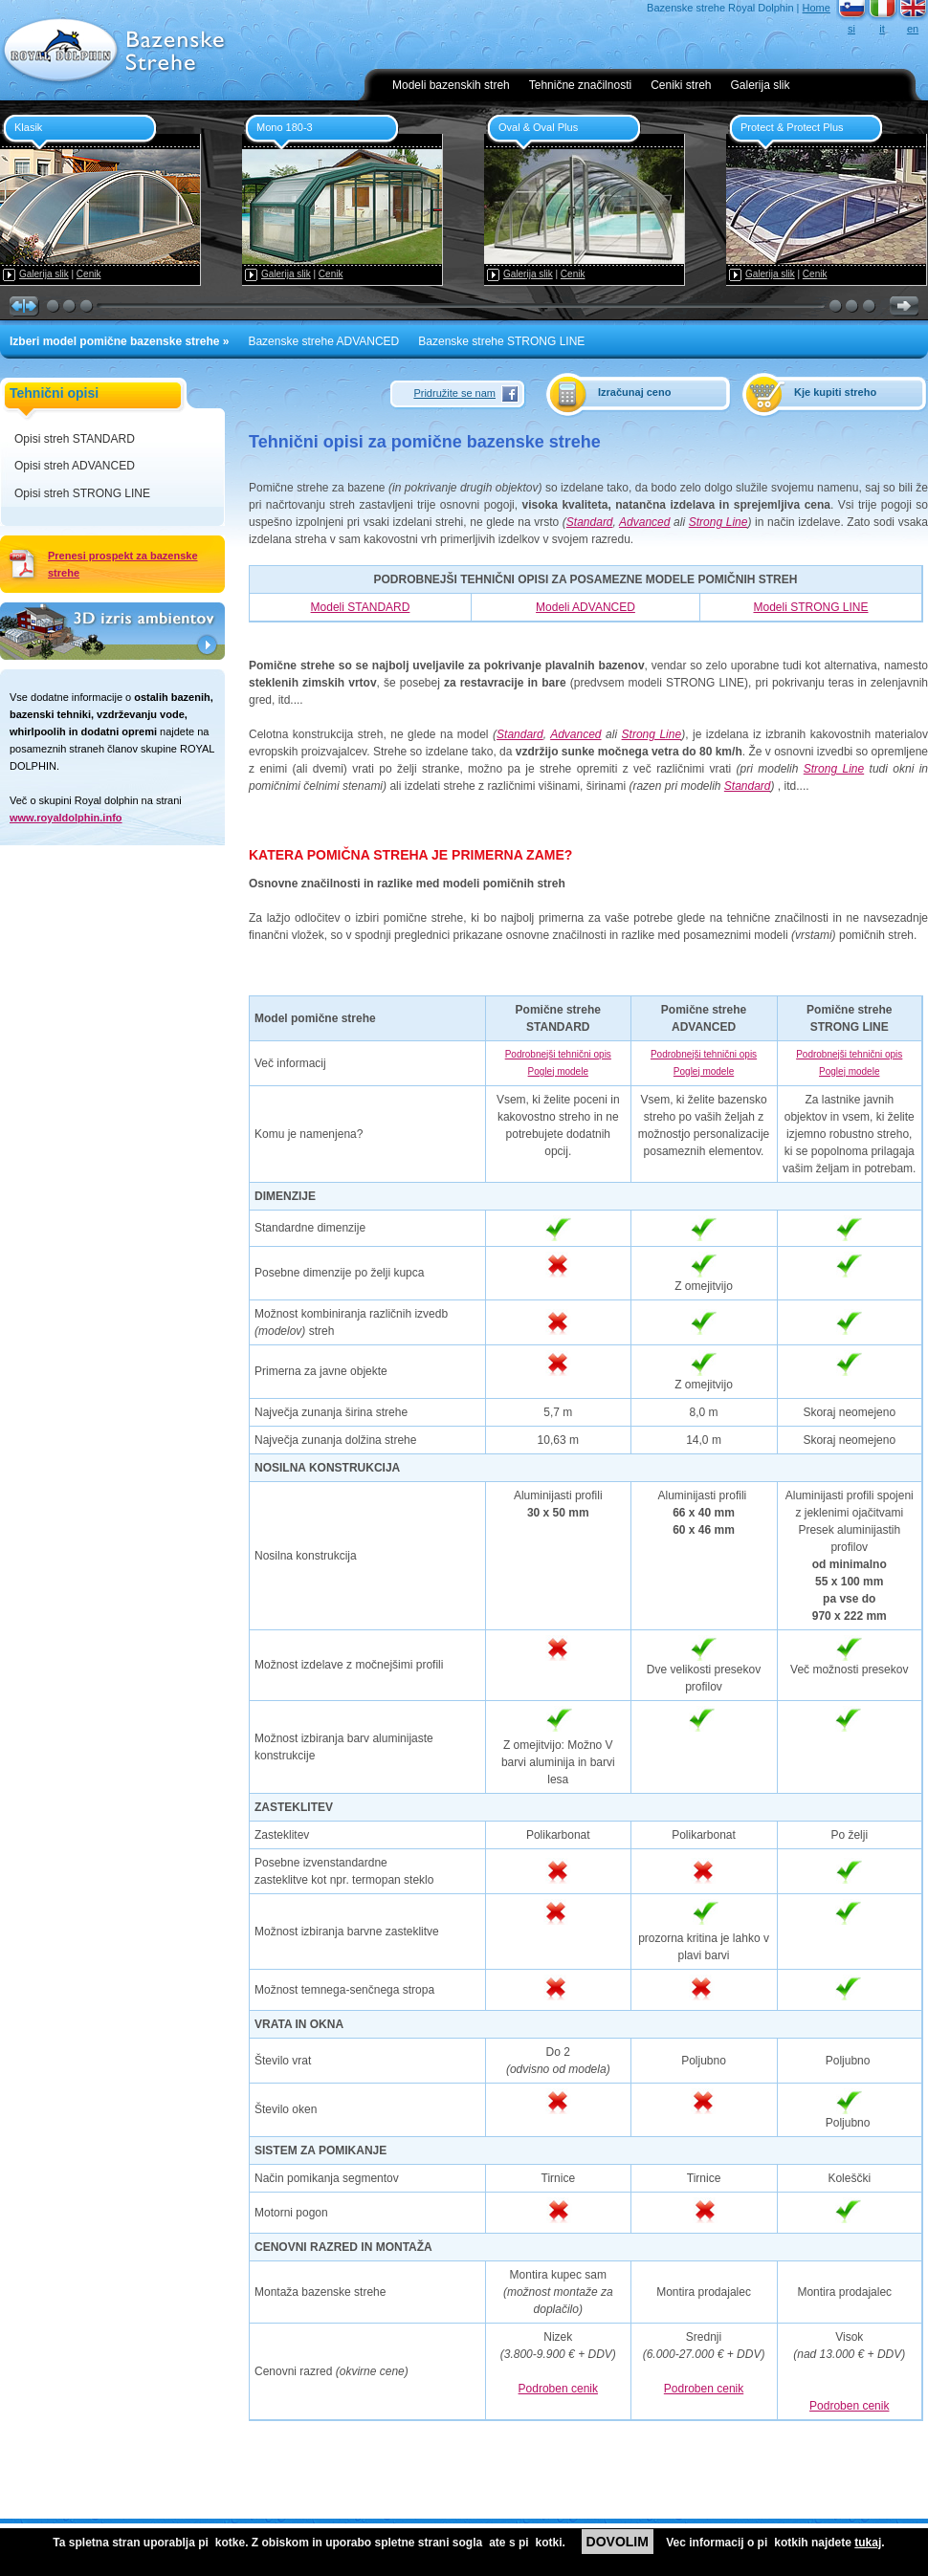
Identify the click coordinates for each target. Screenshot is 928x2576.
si (851, 28)
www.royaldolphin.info (66, 817)
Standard (589, 522)
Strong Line (718, 522)
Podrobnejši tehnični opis (558, 1054)
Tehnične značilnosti (580, 85)
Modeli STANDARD (360, 607)
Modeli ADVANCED (585, 607)
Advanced (644, 522)
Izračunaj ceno (634, 392)
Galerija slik (760, 85)
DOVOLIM (617, 2541)
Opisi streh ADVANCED (74, 465)
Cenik (89, 274)
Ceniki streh (681, 85)
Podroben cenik (558, 2388)
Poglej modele (558, 1071)
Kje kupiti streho (835, 392)
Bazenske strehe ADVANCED (323, 341)
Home (816, 7)
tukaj (867, 2542)
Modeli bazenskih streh (451, 85)
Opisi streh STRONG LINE (82, 493)
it (882, 28)
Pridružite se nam (454, 393)
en (912, 28)
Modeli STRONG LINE (810, 607)
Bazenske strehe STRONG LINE (501, 341)
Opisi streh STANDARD (74, 439)
